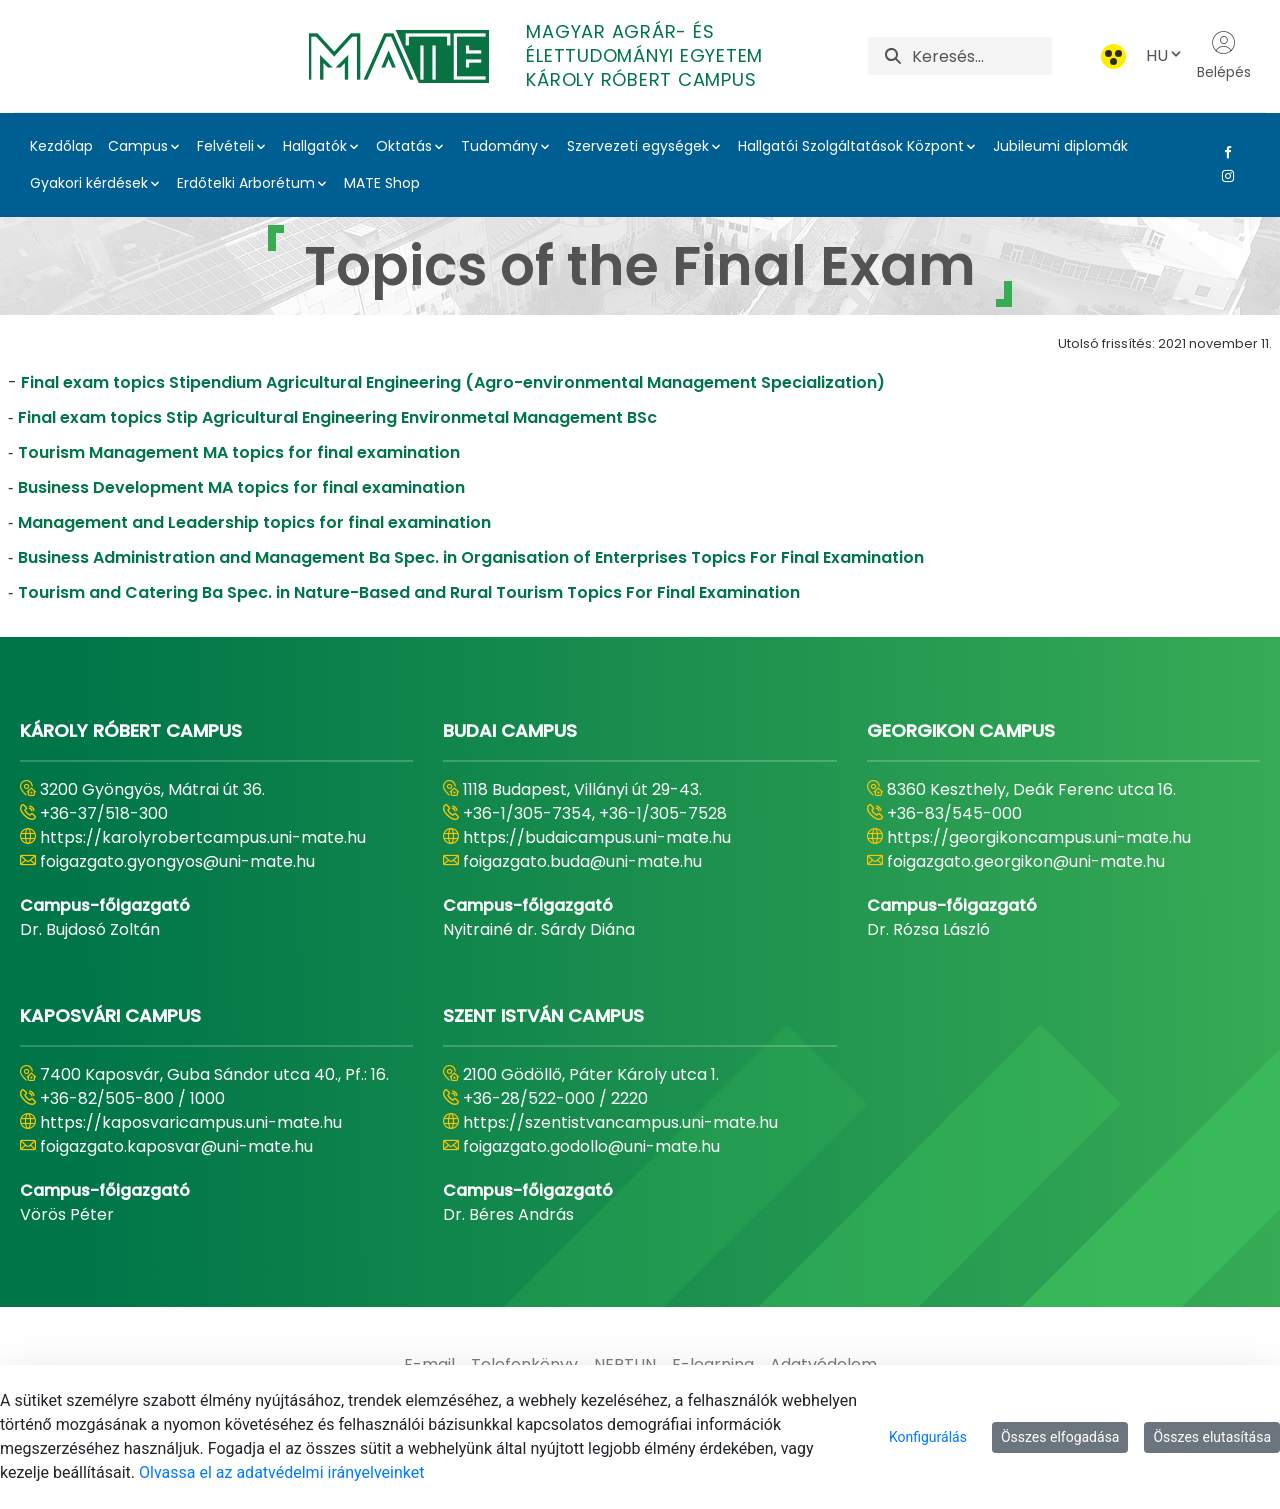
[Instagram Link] (1224, 176)
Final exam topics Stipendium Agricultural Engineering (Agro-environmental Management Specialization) (453, 382)
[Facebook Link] (1224, 152)
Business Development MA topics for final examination (241, 487)
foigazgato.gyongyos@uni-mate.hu (177, 861)
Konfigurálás (928, 1437)
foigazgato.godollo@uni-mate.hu (591, 1146)
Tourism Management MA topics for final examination (239, 452)
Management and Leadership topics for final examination (254, 522)
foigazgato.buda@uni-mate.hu (582, 861)
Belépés (1224, 56)
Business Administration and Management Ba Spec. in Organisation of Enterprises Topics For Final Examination (471, 557)
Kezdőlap (61, 146)
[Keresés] (981, 56)
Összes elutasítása (1212, 1437)
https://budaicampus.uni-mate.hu (597, 837)
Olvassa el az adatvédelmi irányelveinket (281, 1472)
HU (1165, 55)
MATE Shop (382, 183)
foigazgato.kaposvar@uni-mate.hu (176, 1146)
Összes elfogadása (1060, 1437)
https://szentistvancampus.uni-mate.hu (620, 1122)
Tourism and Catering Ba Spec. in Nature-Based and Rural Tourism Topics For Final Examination (409, 592)
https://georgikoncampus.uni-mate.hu (1039, 837)
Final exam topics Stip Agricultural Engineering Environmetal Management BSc (337, 417)
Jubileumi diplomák (1060, 146)
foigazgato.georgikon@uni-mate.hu (1026, 861)
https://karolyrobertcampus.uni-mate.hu (203, 837)
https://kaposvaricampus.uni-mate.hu (191, 1122)
